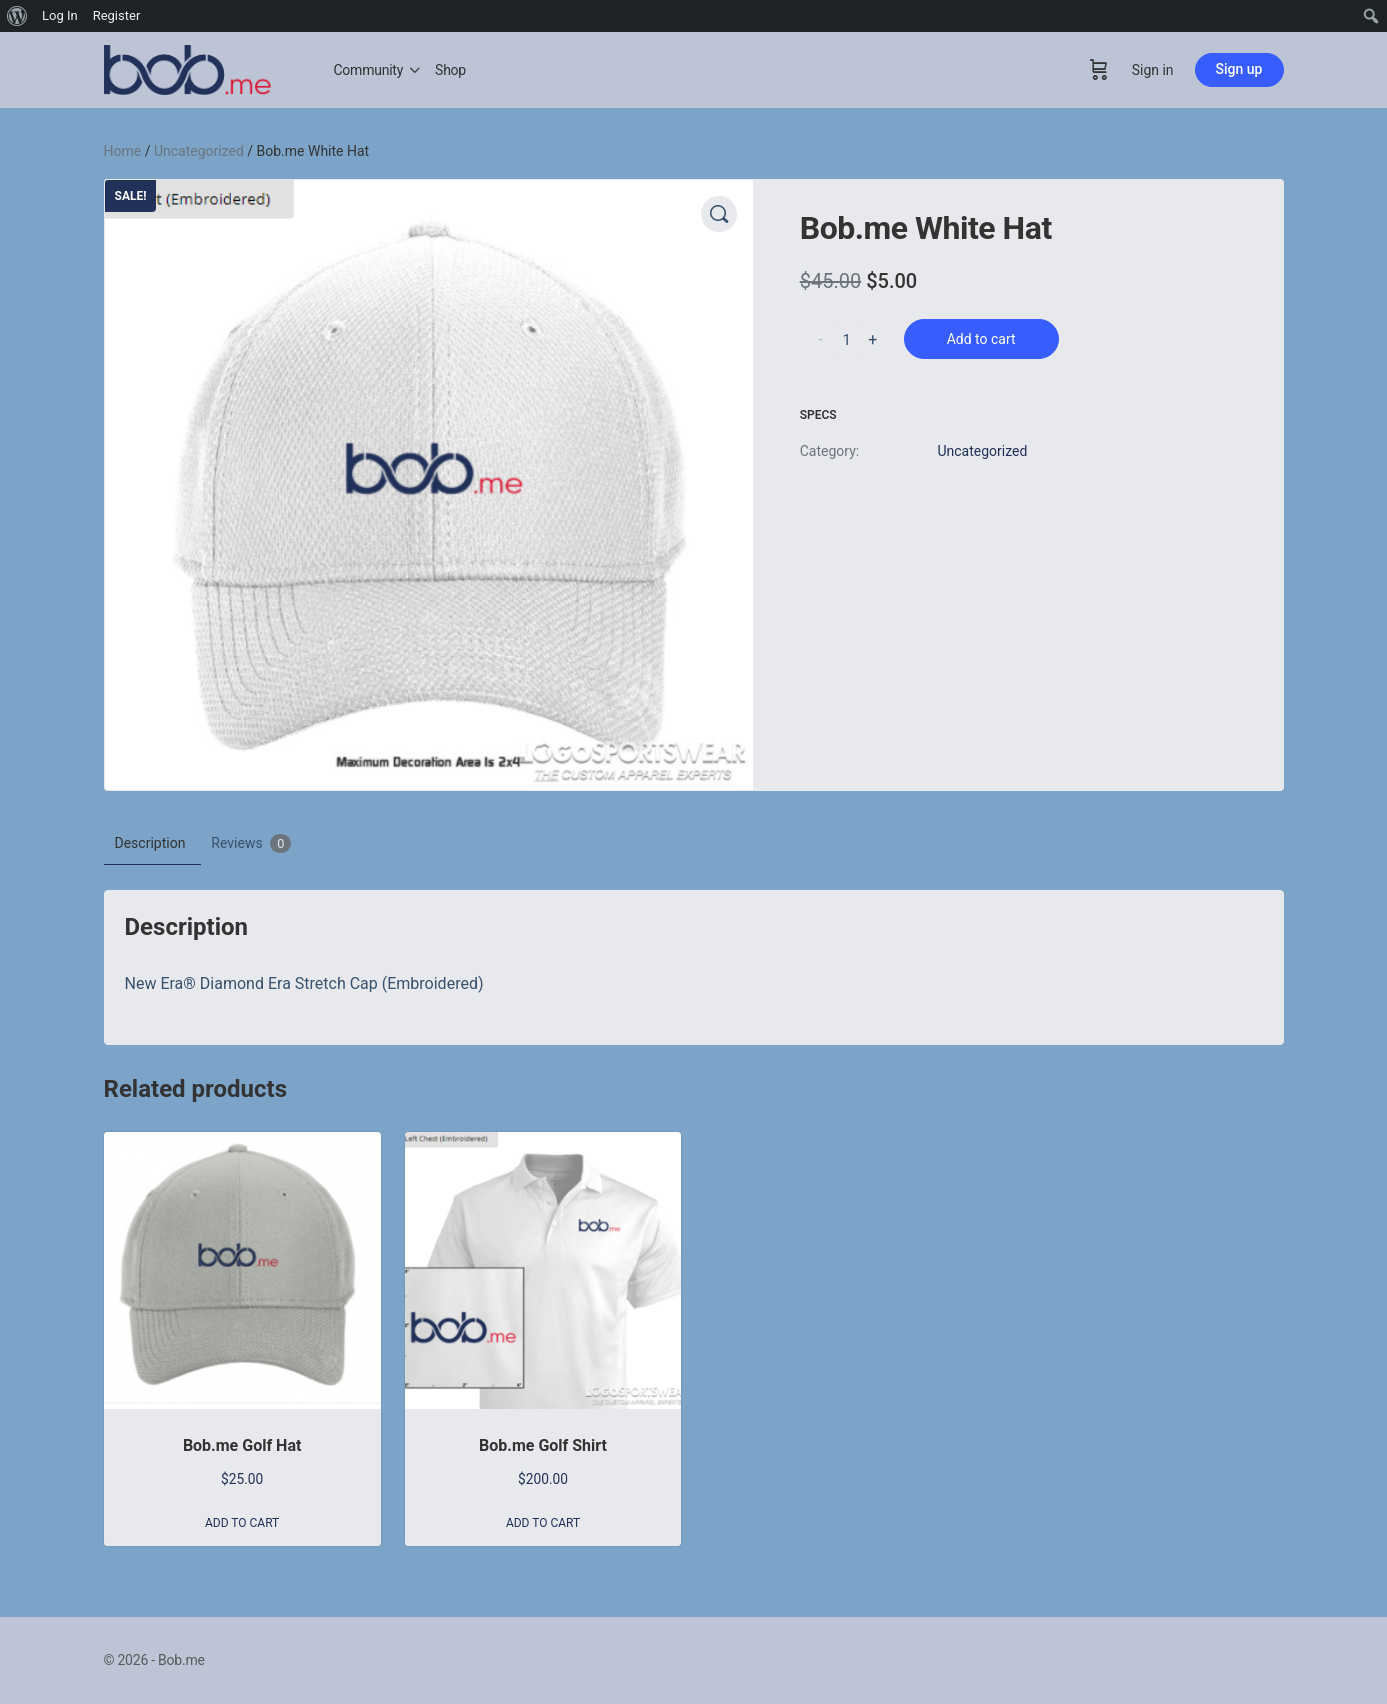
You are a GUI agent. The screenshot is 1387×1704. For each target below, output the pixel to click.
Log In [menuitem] (60, 15)
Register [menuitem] (117, 15)
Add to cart (981, 339)
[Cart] (1099, 70)
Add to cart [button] (242, 1523)
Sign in (1153, 70)
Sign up (1239, 69)
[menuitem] (17, 16)
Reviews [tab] (251, 843)
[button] (719, 214)
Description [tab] (150, 843)
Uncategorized (199, 151)
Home (123, 151)
